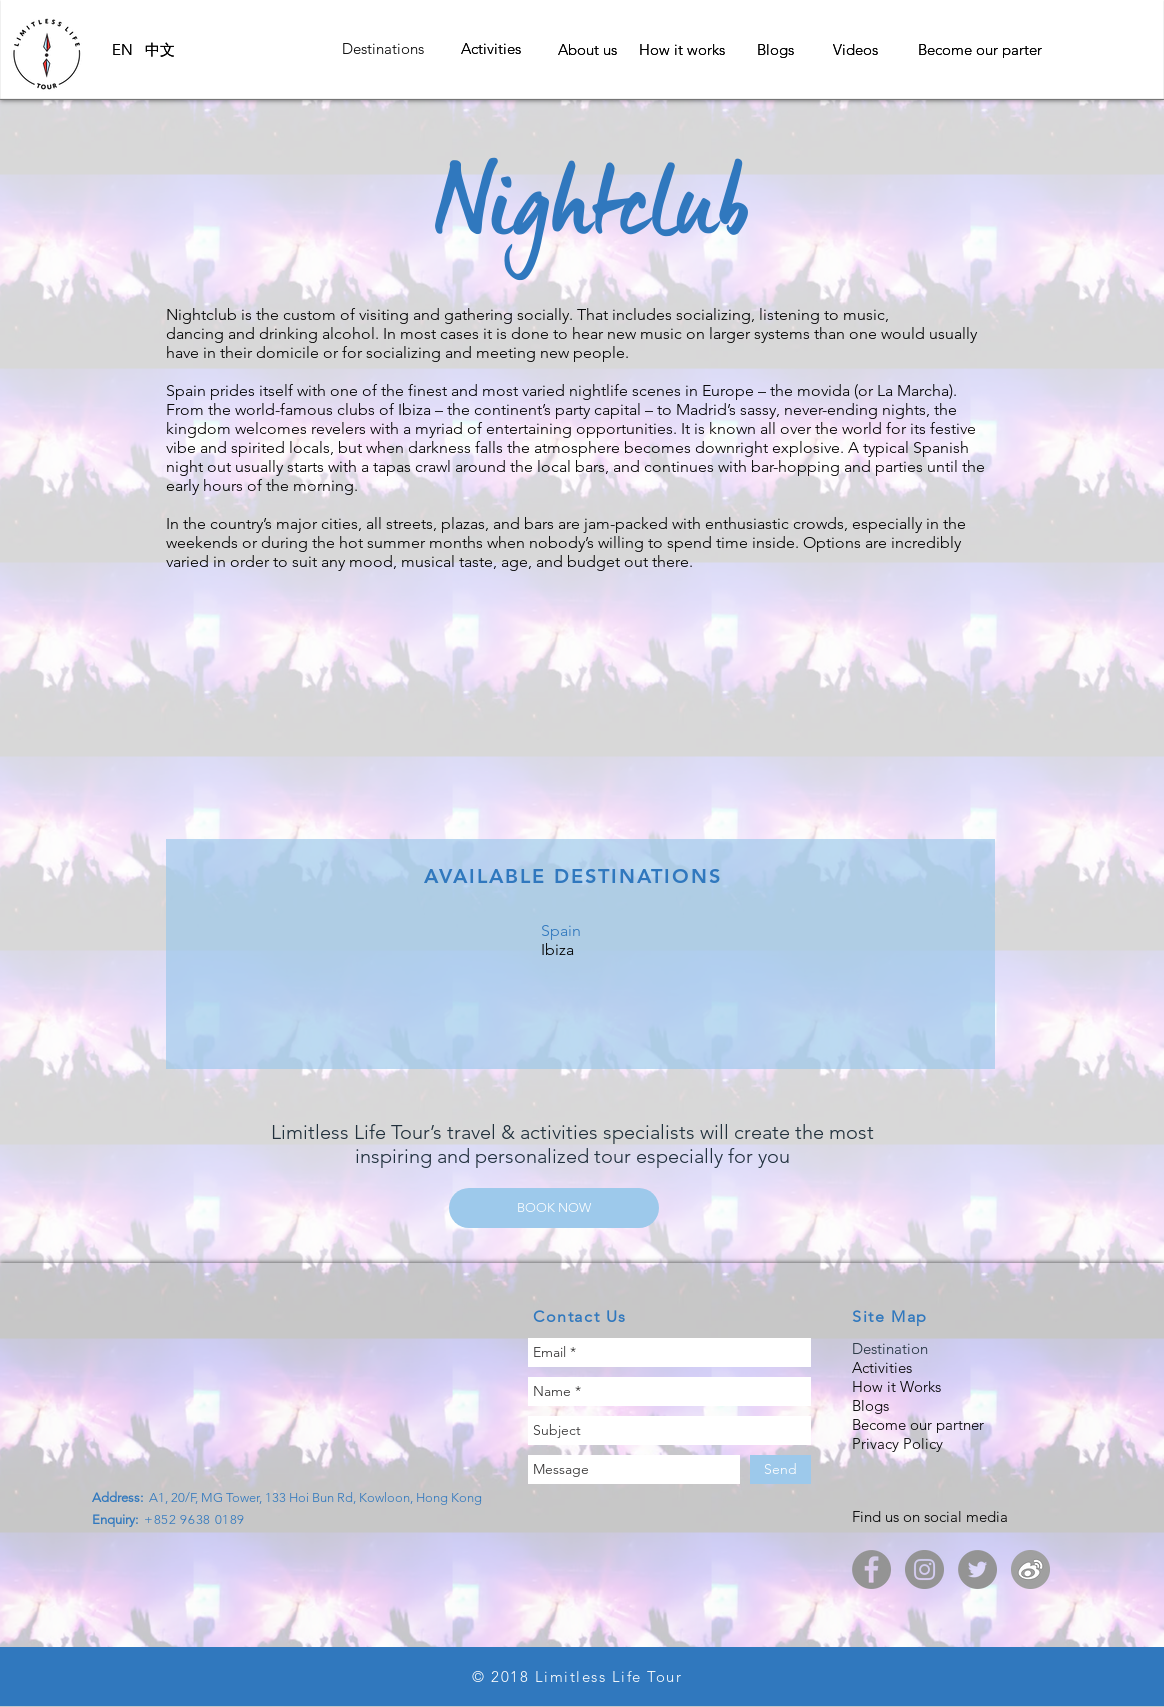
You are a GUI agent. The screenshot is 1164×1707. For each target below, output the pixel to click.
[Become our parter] (980, 49)
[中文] (160, 49)
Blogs (870, 1405)
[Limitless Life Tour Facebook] (871, 1569)
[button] (383, 48)
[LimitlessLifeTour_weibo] (1030, 1569)
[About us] (587, 49)
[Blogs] (775, 49)
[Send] (780, 1469)
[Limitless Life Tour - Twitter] (977, 1569)
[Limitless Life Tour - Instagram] (924, 1569)
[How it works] (682, 49)
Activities (884, 1367)
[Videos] (855, 49)
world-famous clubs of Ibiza (333, 409)
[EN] (122, 49)
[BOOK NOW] (554, 1208)
